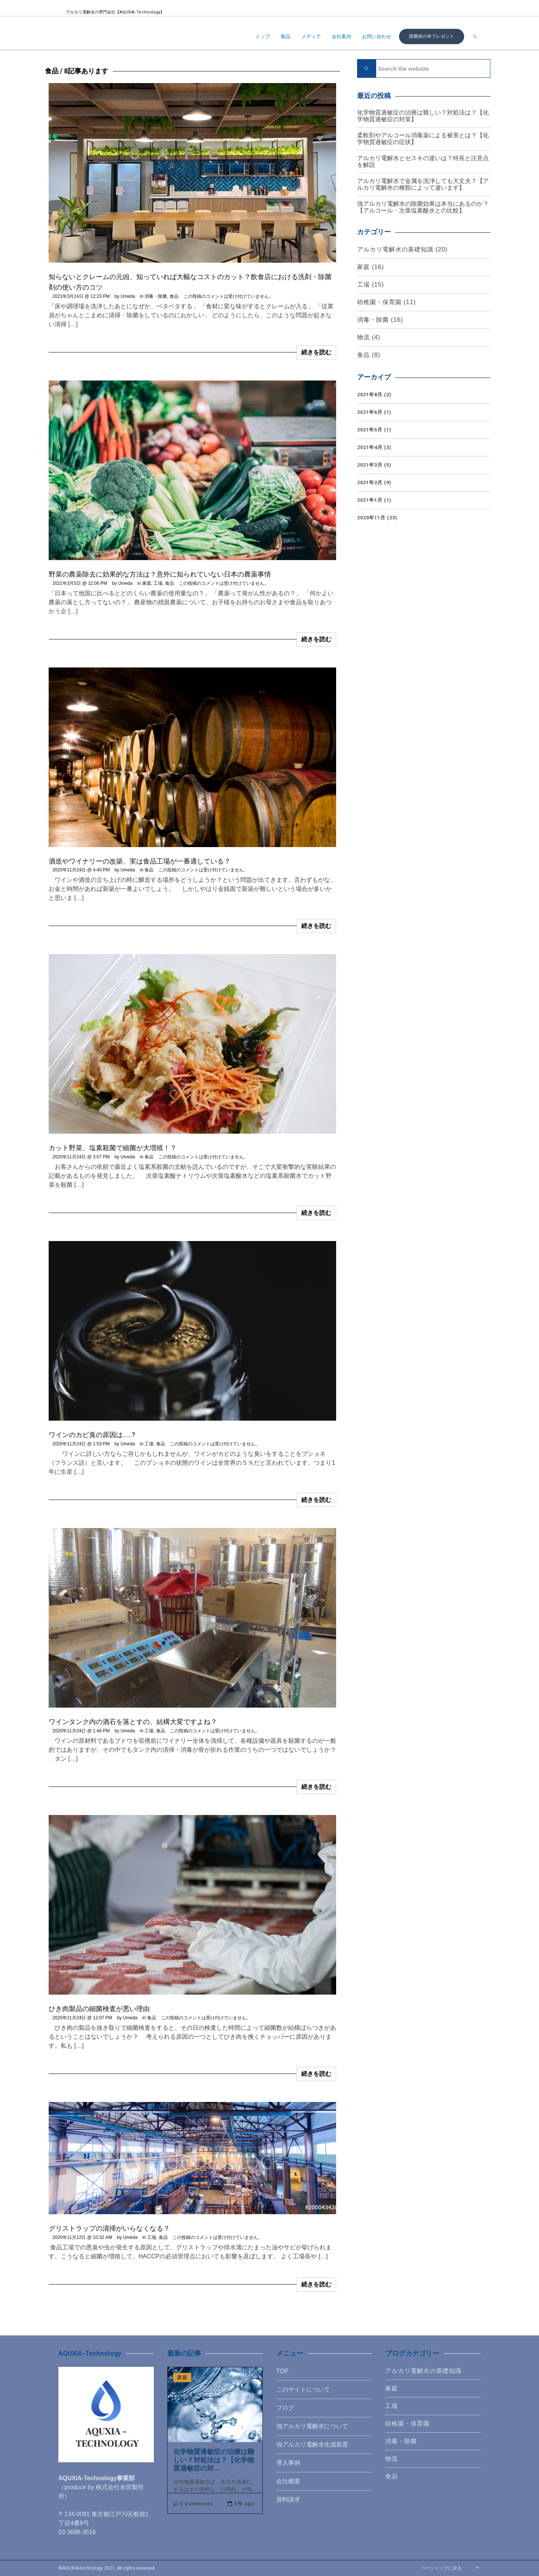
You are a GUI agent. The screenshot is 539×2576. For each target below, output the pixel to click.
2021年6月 (370, 412)
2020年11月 (371, 517)
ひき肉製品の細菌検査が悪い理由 (99, 2009)
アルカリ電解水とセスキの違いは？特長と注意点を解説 (423, 161)
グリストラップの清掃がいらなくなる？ (109, 2228)
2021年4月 (370, 447)
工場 (157, 583)
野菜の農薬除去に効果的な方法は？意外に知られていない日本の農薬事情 (160, 574)
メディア (311, 36)
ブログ (285, 2408)
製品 (285, 36)
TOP (282, 2371)
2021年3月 (370, 465)
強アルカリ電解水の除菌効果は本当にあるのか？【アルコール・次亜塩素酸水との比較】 (423, 207)
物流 (363, 337)
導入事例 (288, 2463)
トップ (262, 36)
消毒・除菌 (155, 296)
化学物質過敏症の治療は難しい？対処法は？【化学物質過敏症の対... (213, 2460)
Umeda (128, 296)
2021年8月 (370, 394)
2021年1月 (370, 500)
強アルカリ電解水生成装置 (312, 2444)
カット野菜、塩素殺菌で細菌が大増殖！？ (113, 1148)
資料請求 (288, 2499)
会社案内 (341, 36)
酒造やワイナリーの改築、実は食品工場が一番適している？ (140, 861)
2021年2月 (370, 482)
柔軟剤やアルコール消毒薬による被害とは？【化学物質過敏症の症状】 (423, 138)
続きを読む (316, 352)
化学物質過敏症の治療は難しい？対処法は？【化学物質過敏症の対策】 (423, 115)
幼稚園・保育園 (379, 302)
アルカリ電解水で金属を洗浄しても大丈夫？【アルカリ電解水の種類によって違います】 (423, 184)
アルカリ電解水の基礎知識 (395, 249)
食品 (174, 296)
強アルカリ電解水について (312, 2426)
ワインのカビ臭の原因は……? (92, 1435)
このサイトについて (303, 2389)
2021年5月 (370, 430)
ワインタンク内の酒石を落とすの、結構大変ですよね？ (133, 1722)
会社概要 (288, 2481)
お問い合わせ (376, 36)
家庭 (146, 583)
